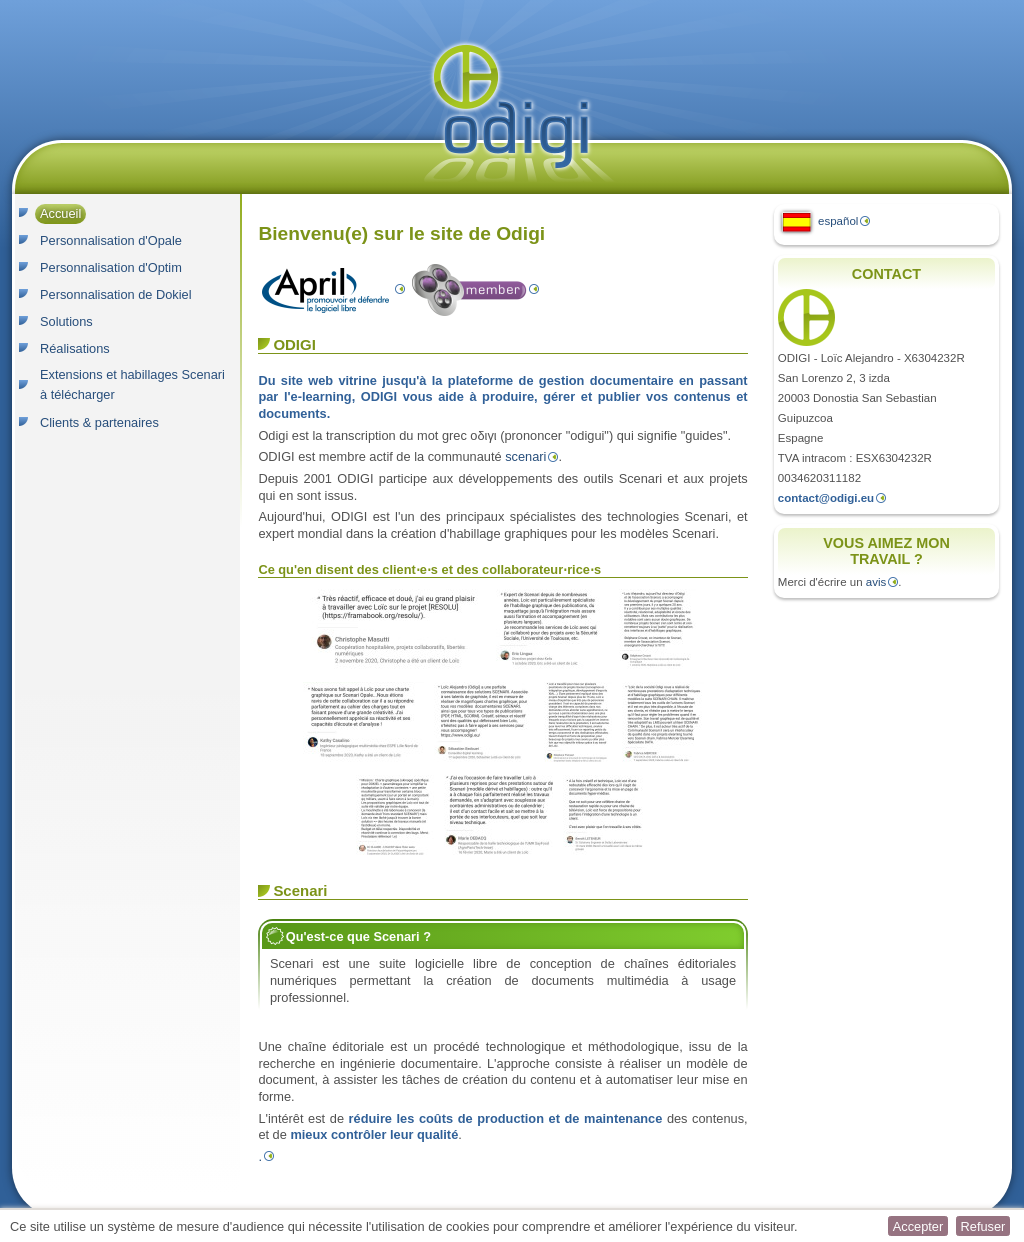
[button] (918, 1226)
